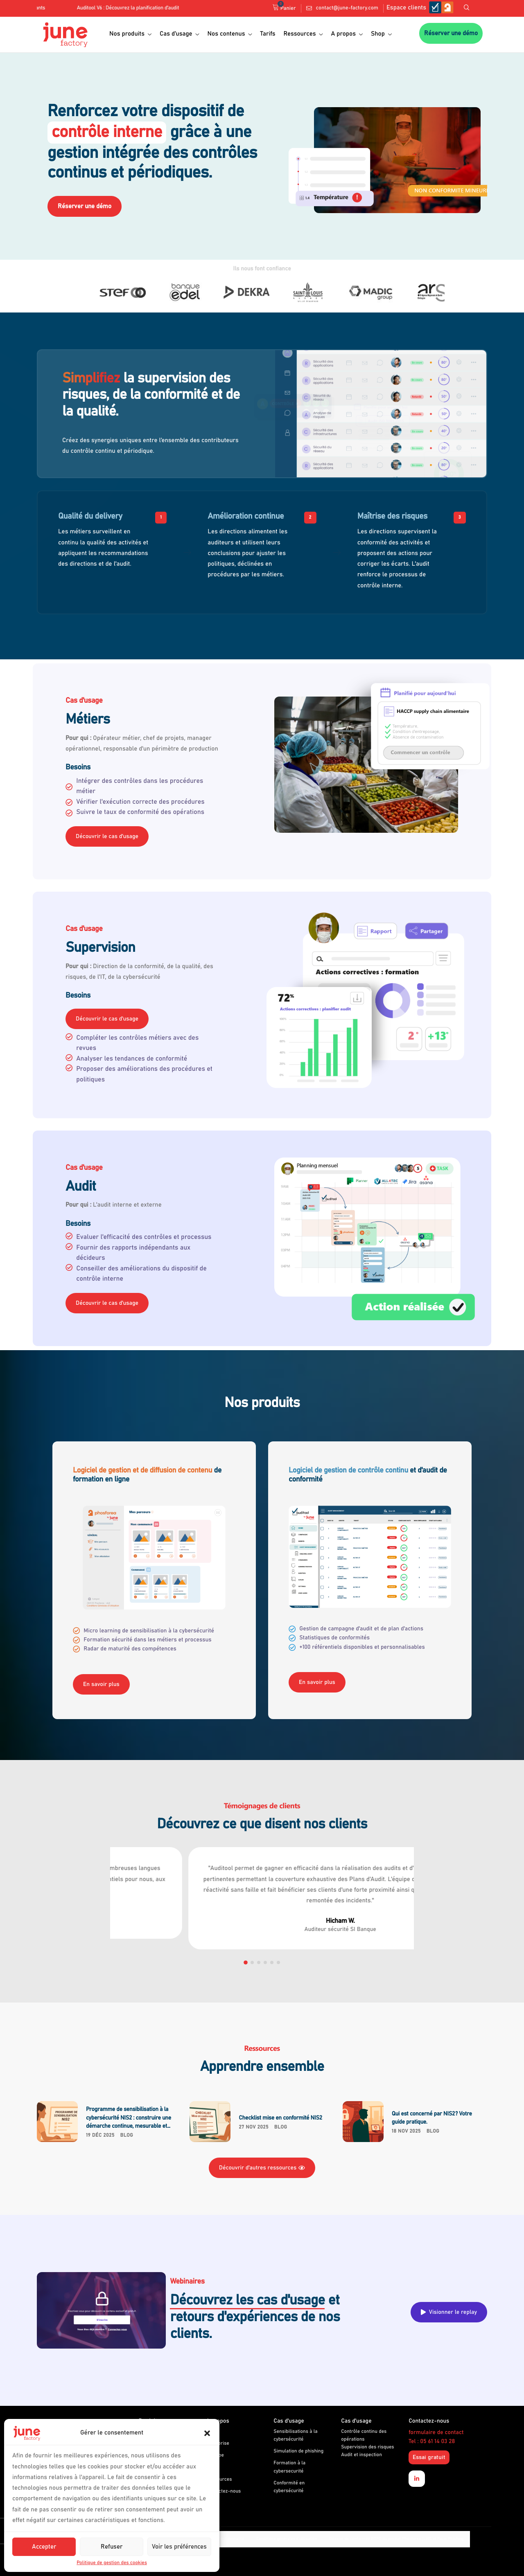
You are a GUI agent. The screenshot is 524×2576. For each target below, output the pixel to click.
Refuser (111, 2547)
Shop (381, 34)
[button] (207, 2433)
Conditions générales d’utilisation (286, 2539)
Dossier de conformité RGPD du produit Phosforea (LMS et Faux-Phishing (396, 2539)
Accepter (44, 2547)
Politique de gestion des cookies (112, 2562)
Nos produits (130, 34)
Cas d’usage (179, 34)
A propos (346, 34)
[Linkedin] (417, 2478)
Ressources (303, 34)
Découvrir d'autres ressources (262, 2168)
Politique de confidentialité (220, 2539)
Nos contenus (230, 34)
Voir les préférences (179, 2547)
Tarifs (267, 34)
